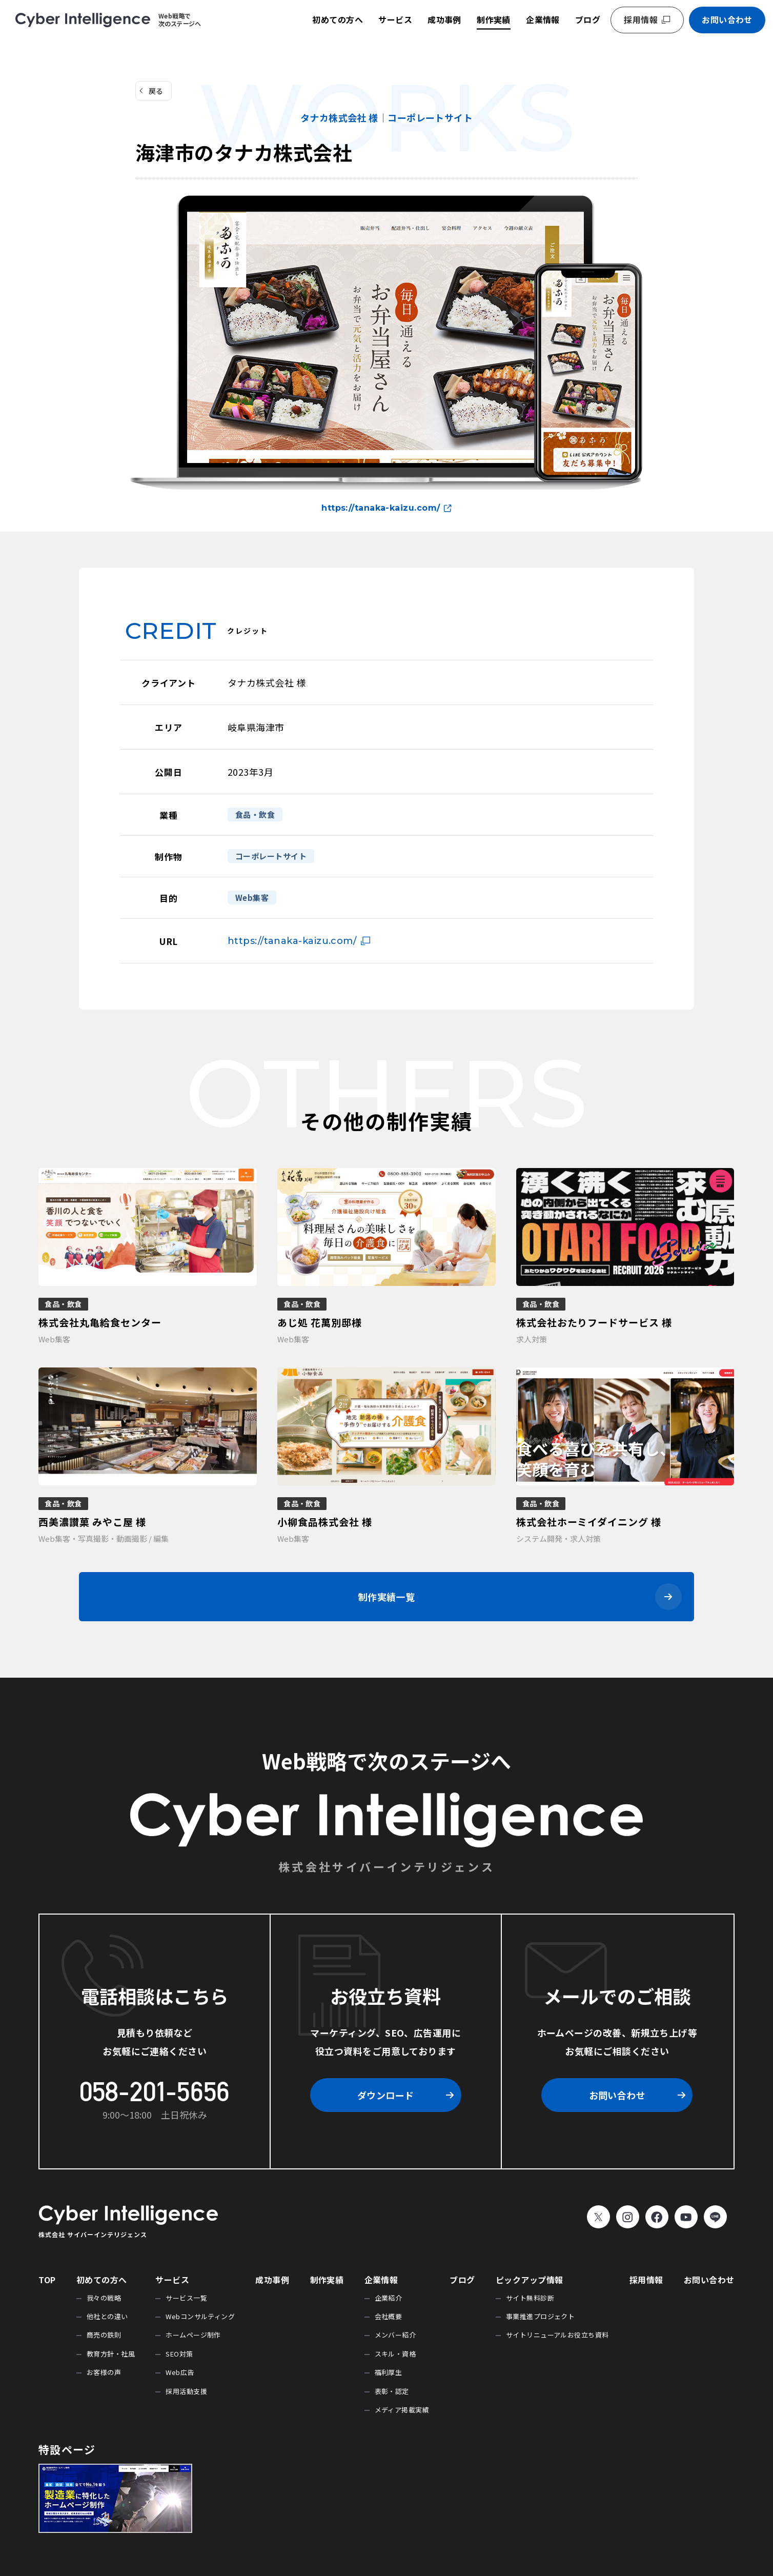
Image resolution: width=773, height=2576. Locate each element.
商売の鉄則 (104, 2335)
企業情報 (543, 19)
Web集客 (252, 897)
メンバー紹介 (395, 2335)
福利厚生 (388, 2372)
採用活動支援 (186, 2391)
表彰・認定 (392, 2391)
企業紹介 (388, 2298)
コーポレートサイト (271, 856)
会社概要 (388, 2316)
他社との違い (107, 2316)
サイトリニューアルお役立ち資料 (557, 2335)
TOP (46, 2279)
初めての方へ (337, 19)
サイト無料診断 (530, 2298)
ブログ (587, 19)
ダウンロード (385, 2095)
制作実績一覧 (386, 1596)
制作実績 (494, 19)
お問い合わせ (727, 19)
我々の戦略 (104, 2298)
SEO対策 (179, 2354)
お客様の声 (104, 2372)
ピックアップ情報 (529, 2279)
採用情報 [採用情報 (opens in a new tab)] (641, 19)
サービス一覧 (186, 2298)
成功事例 (444, 19)
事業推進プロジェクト (540, 2316)
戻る (156, 91)
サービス (395, 19)
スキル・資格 (395, 2354)
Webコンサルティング (200, 2316)
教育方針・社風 (111, 2354)
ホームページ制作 (193, 2335)
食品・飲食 (255, 814)
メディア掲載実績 (402, 2409)
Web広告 (180, 2372)
